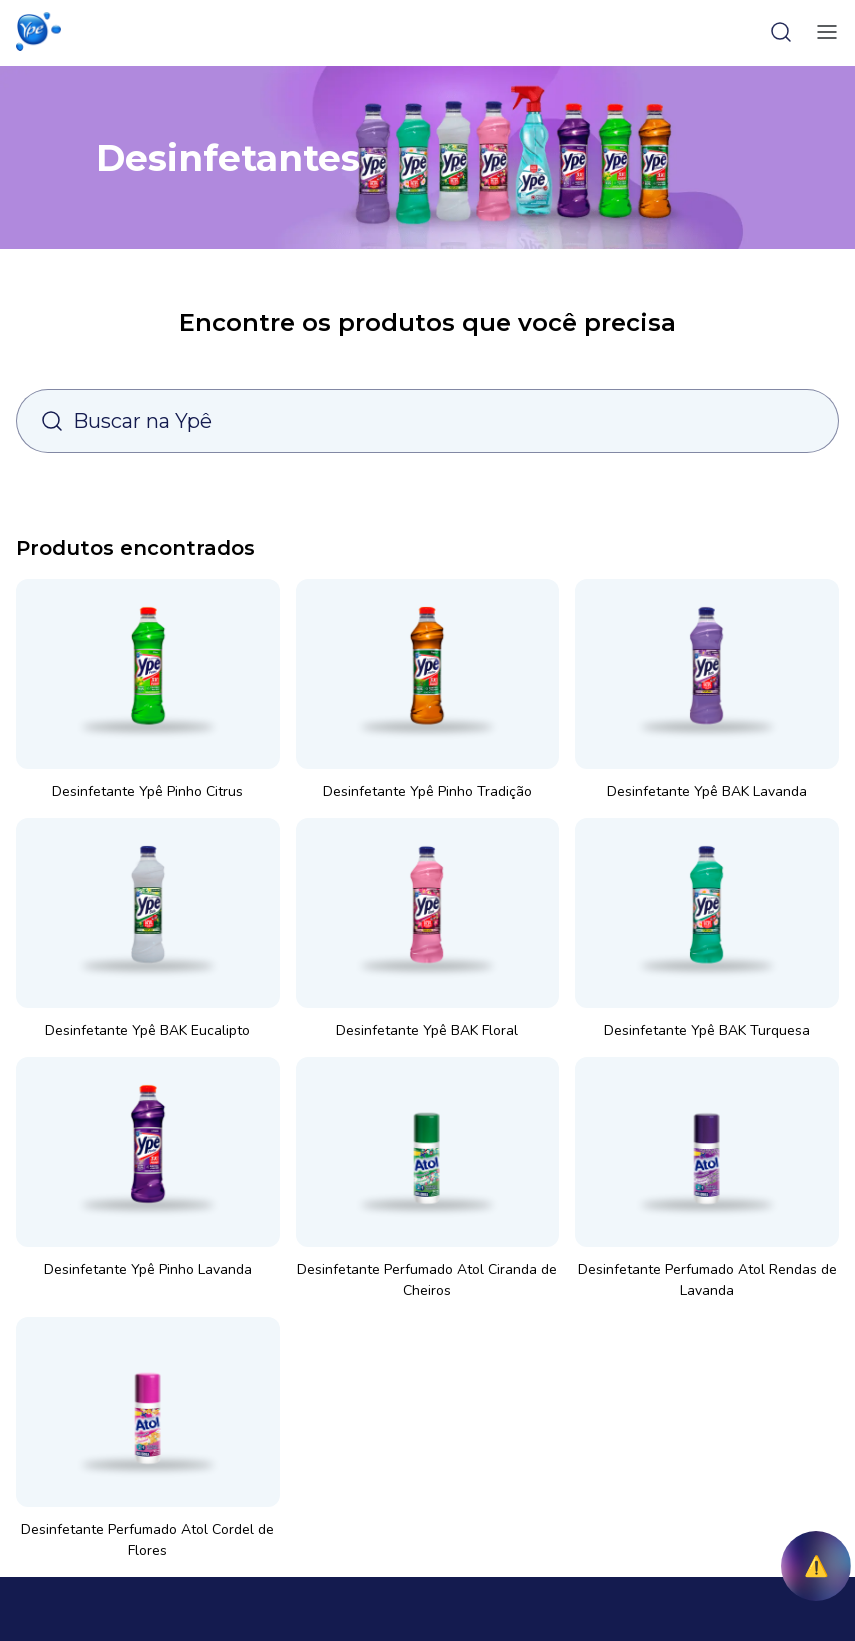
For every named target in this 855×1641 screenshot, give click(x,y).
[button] (38, 32)
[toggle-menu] (823, 32)
